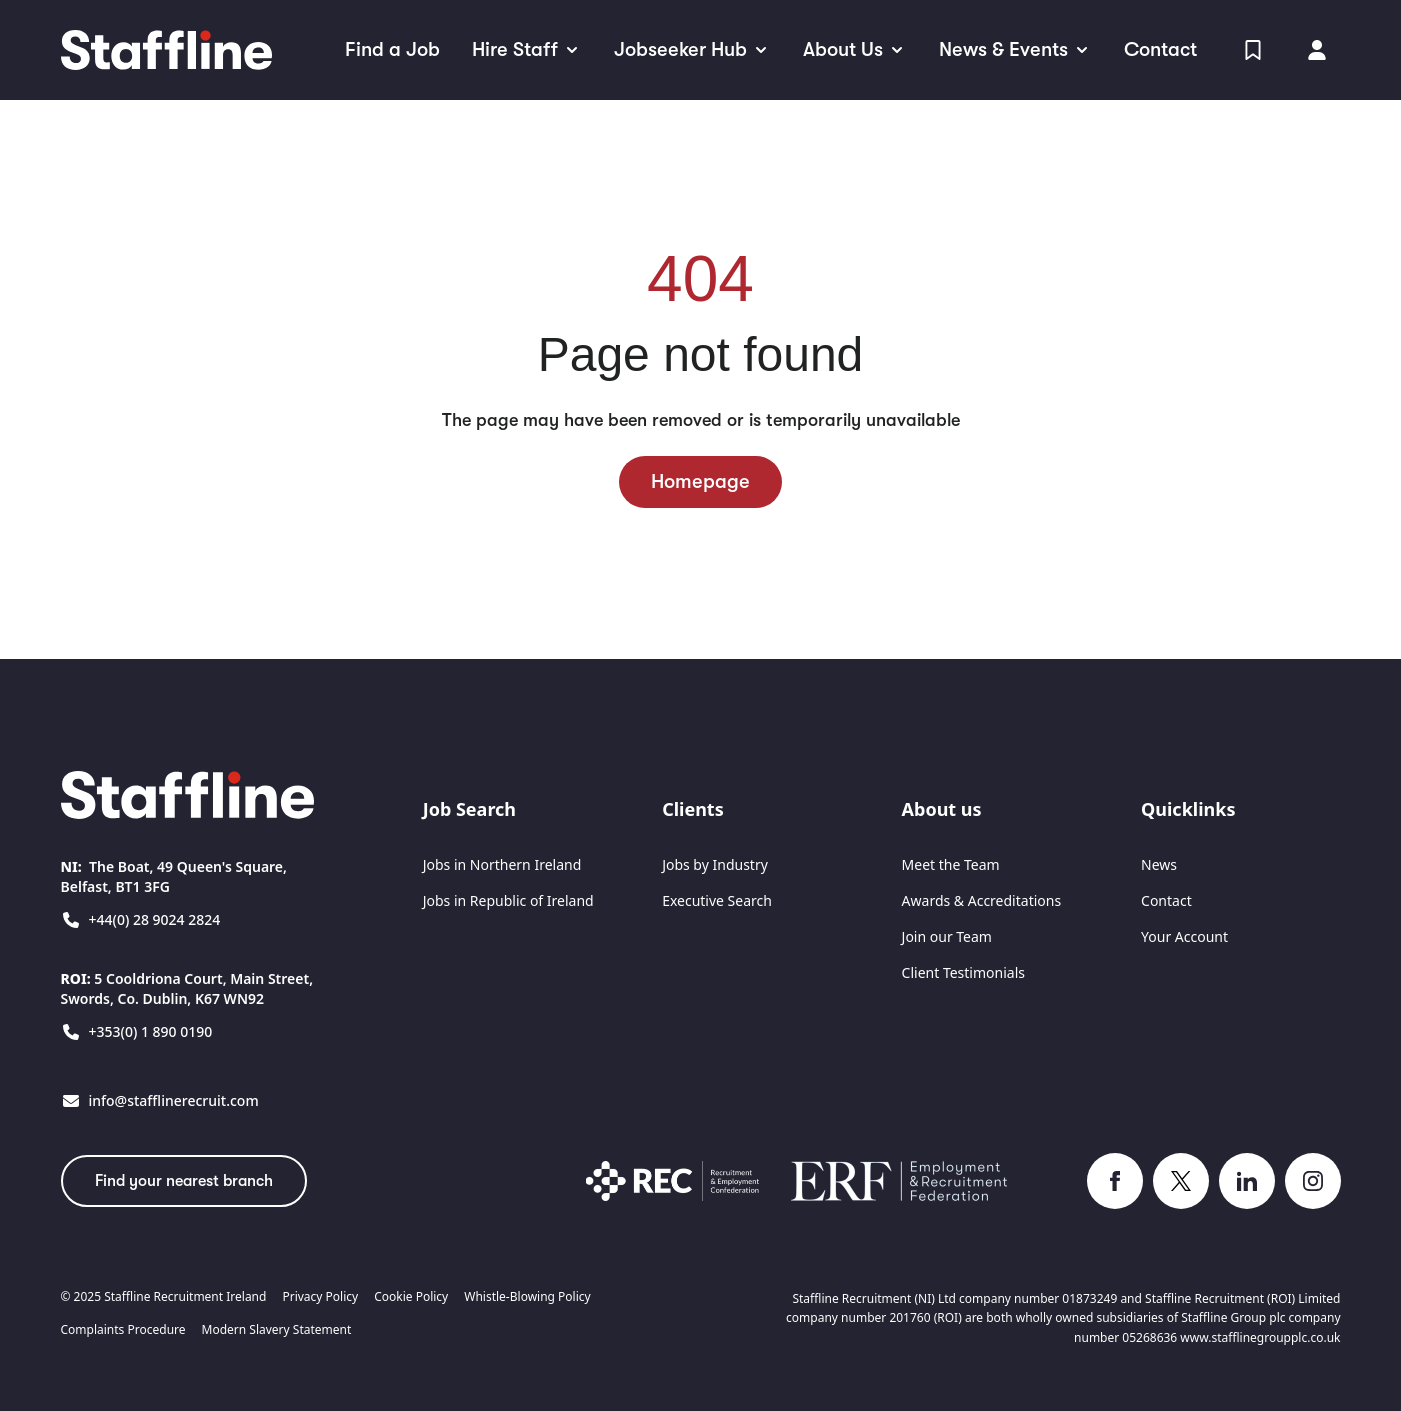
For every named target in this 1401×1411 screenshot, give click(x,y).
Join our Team (947, 936)
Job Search (469, 809)
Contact (1166, 900)
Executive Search (717, 900)
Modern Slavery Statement (277, 1330)
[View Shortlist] (1253, 50)
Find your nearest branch (184, 1181)
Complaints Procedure (123, 1330)
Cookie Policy (411, 1297)
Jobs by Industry (715, 864)
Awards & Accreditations (982, 900)
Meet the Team (951, 864)
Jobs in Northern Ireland (502, 864)
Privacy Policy (320, 1297)
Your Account (1184, 936)
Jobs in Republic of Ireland (508, 900)
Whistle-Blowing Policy (527, 1297)
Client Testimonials (963, 972)
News (1159, 864)
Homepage (700, 481)
